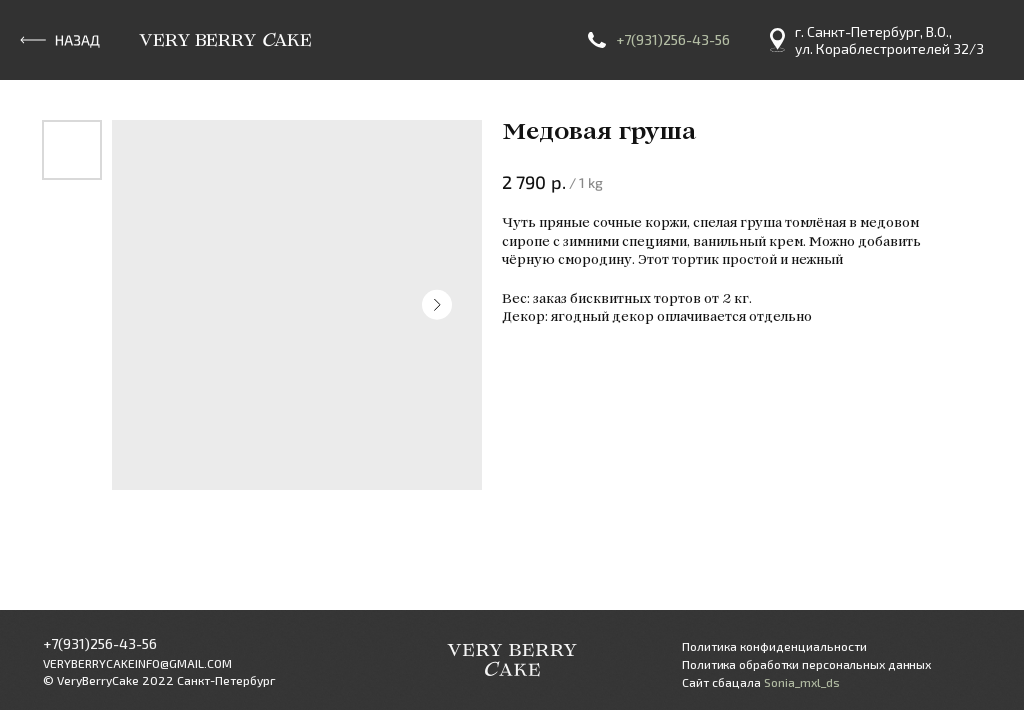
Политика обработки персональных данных (806, 664)
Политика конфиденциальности (774, 646)
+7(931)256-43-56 (673, 39)
